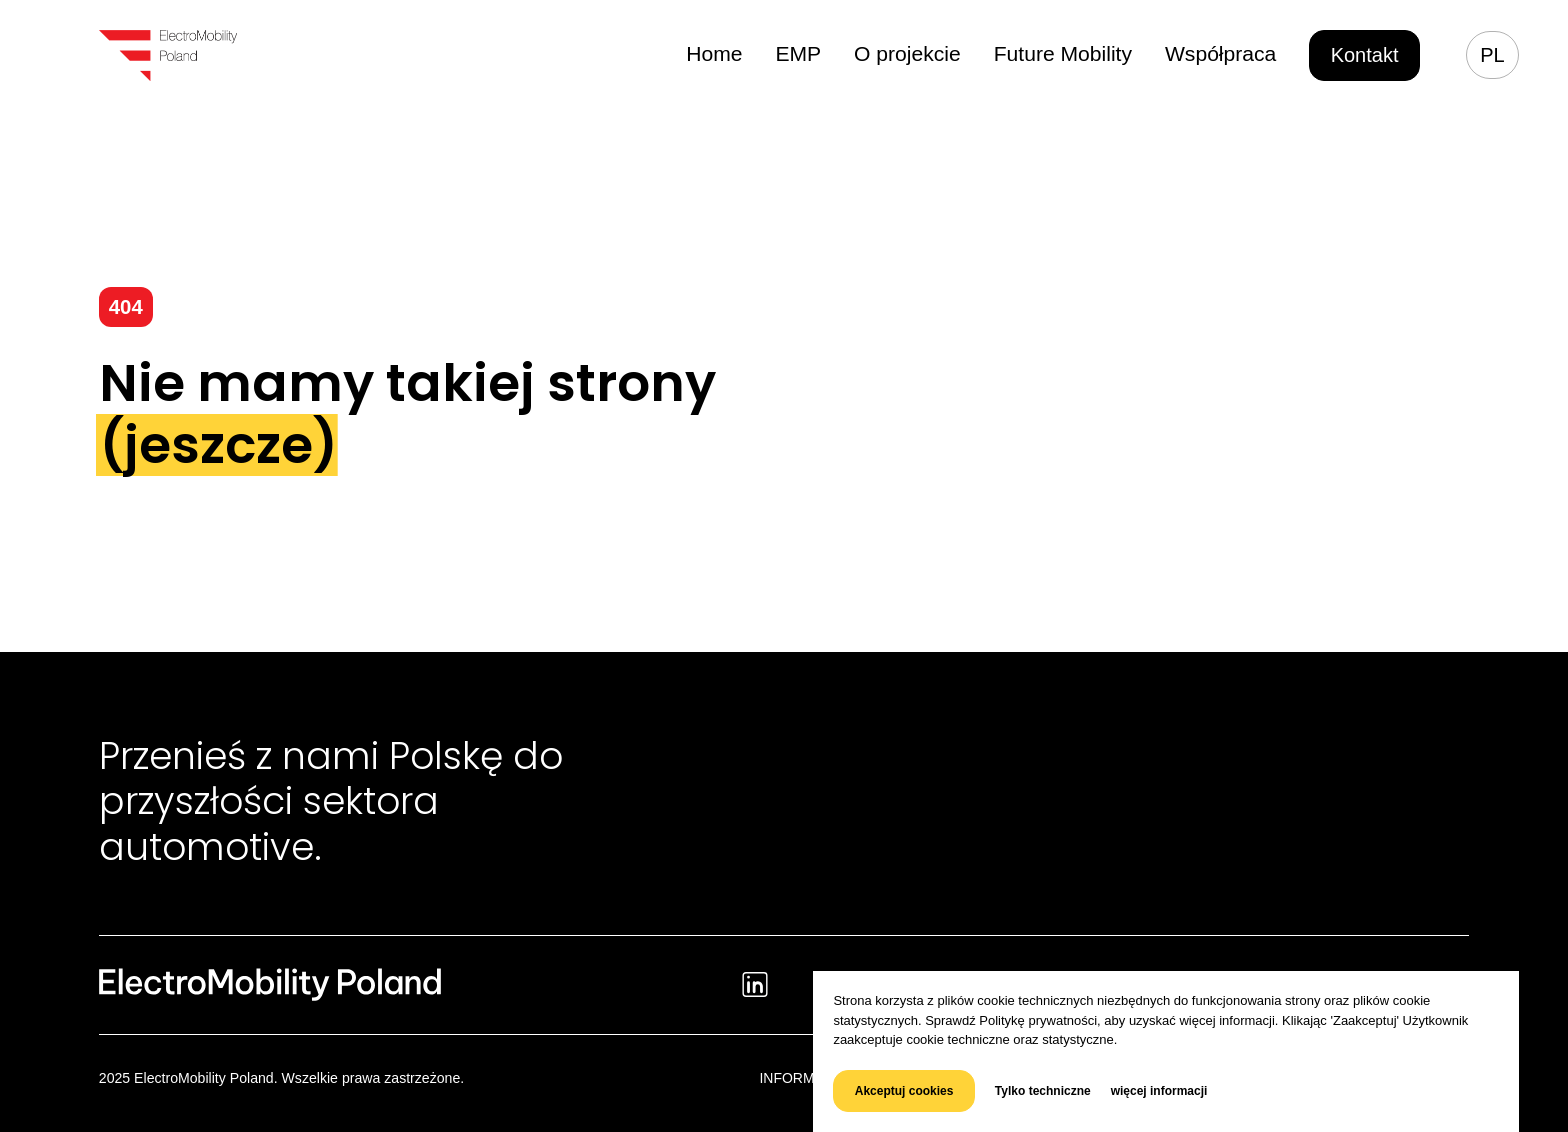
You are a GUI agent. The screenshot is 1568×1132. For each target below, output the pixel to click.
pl (1492, 55)
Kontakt (1365, 55)
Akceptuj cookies (904, 1091)
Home (736, 54)
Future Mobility (1072, 54)
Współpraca (1224, 54)
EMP (817, 54)
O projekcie (923, 54)
